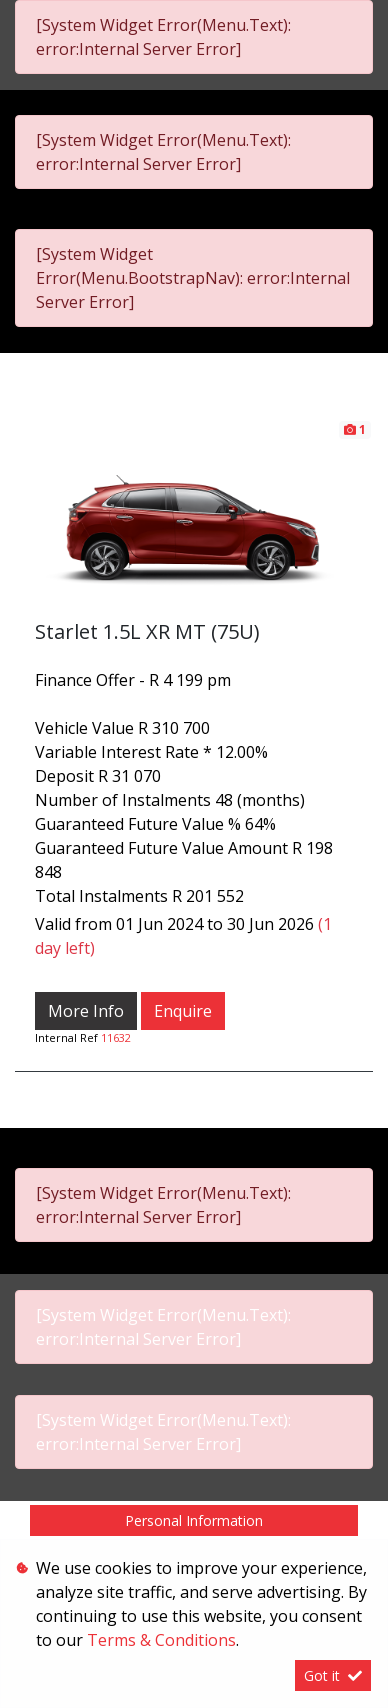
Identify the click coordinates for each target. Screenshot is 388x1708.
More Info (86, 1011)
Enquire (183, 1011)
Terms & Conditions (161, 1640)
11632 (116, 1037)
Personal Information (194, 1520)
